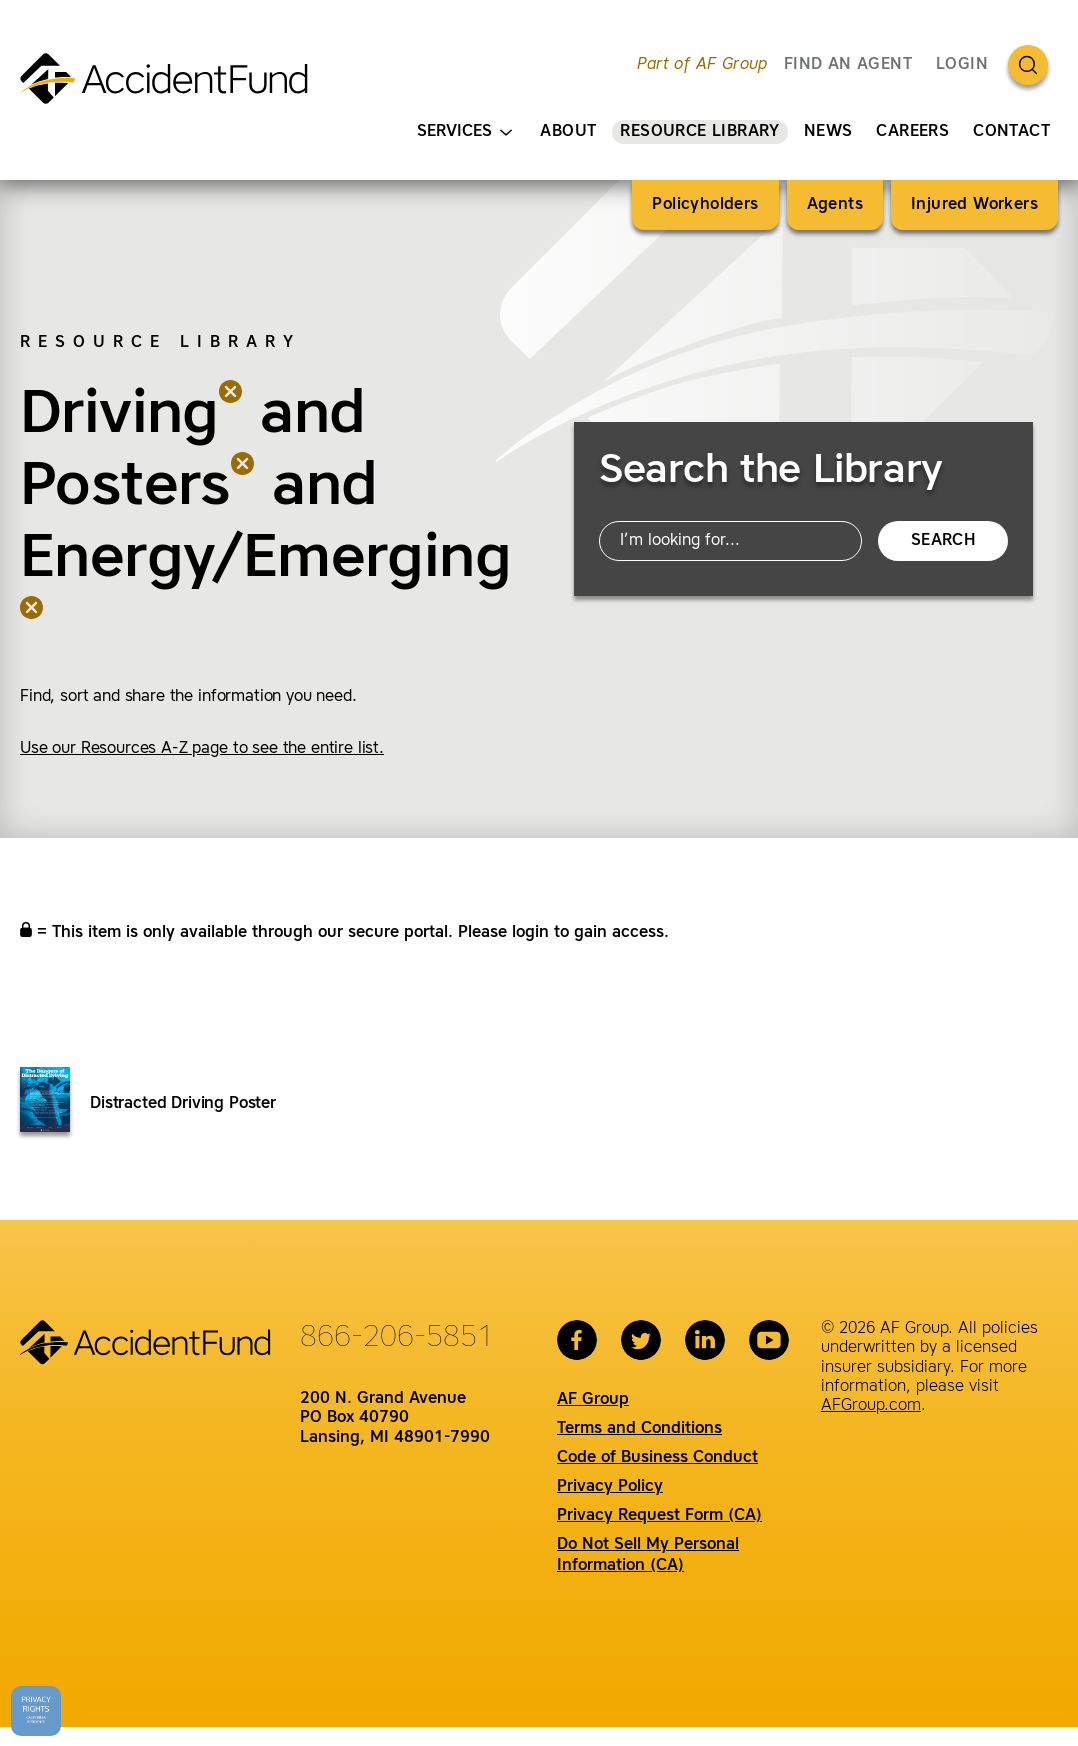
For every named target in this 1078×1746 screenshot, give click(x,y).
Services (464, 132)
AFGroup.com (871, 1406)
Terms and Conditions (639, 1429)
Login (962, 65)
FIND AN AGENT (848, 65)
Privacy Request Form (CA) (659, 1516)
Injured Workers (974, 205)
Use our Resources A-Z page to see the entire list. (202, 749)
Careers (912, 132)
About (568, 132)
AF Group (593, 1400)
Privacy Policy (610, 1487)
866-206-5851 (397, 1338)
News (828, 132)
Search (943, 541)
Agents (835, 205)
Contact (1011, 132)
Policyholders (705, 205)
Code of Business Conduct (657, 1458)
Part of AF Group (702, 65)
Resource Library (699, 132)
